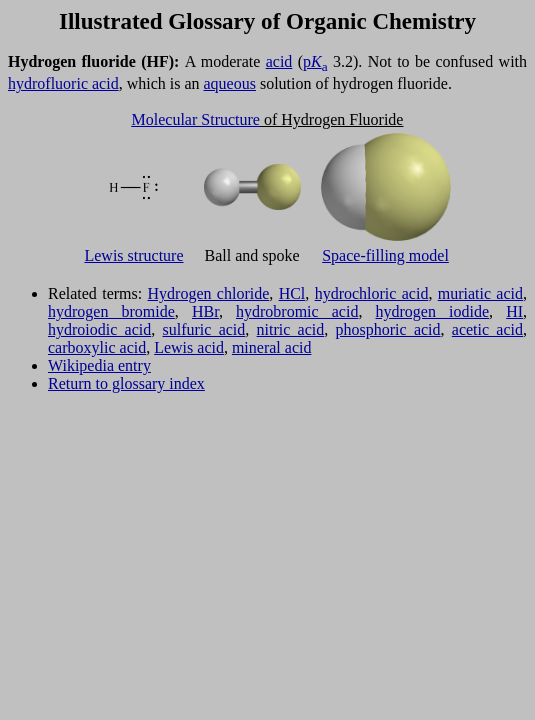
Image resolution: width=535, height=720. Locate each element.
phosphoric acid (388, 329)
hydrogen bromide (111, 311)
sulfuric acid (204, 329)
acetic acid (487, 329)
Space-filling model (385, 255)
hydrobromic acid (297, 311)
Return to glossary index (126, 383)
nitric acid (291, 329)
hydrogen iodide (433, 311)
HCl (292, 293)
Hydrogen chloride (209, 293)
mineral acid (272, 347)
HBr (205, 311)
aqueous (230, 83)
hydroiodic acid (99, 329)
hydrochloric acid (372, 293)
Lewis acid (189, 347)
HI (514, 311)
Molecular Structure (196, 119)
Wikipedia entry (99, 365)
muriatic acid (480, 293)
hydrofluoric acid (63, 83)
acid (279, 61)
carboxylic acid (97, 347)
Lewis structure (133, 255)
